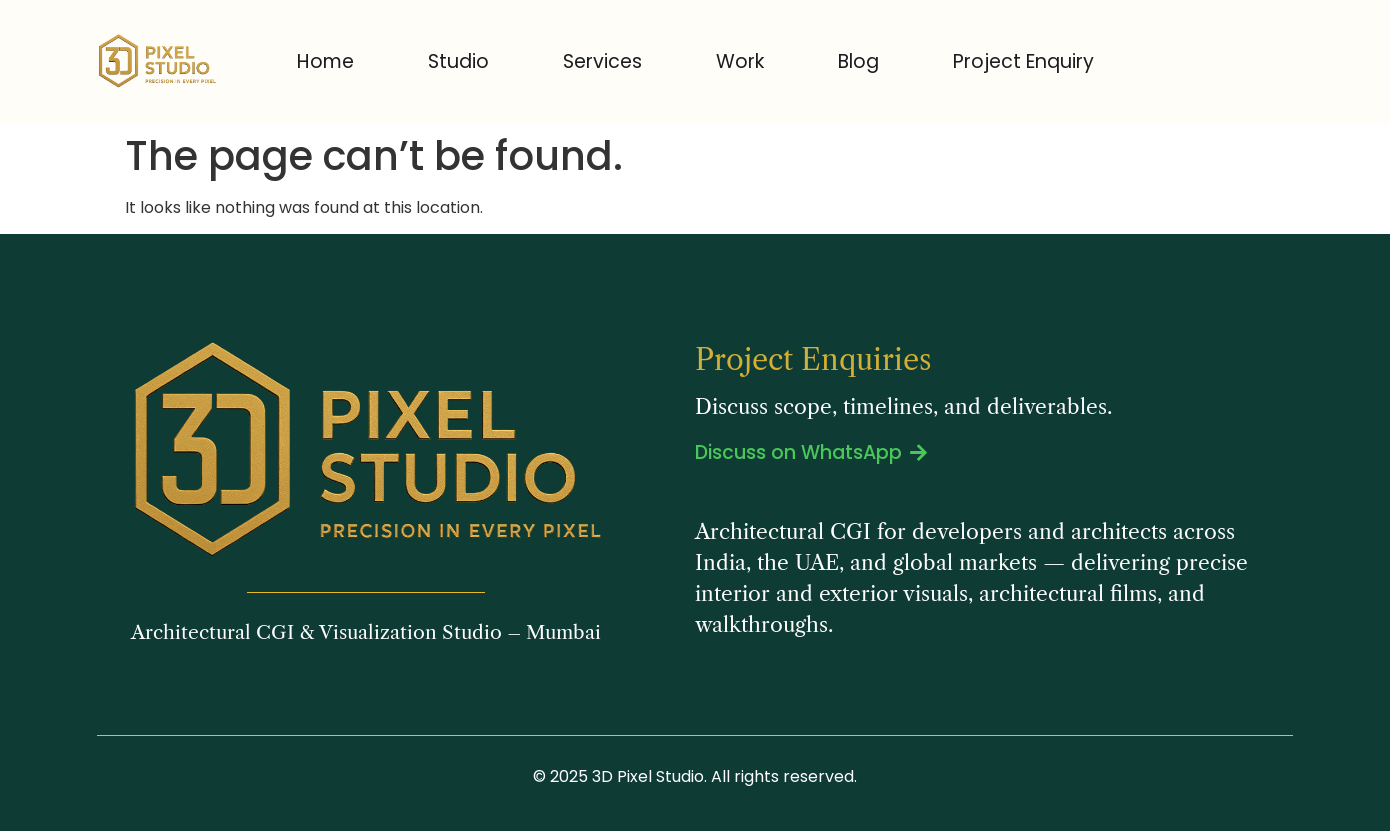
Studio (458, 61)
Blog (858, 61)
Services (602, 61)
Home (325, 61)
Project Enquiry (1023, 61)
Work (740, 61)
